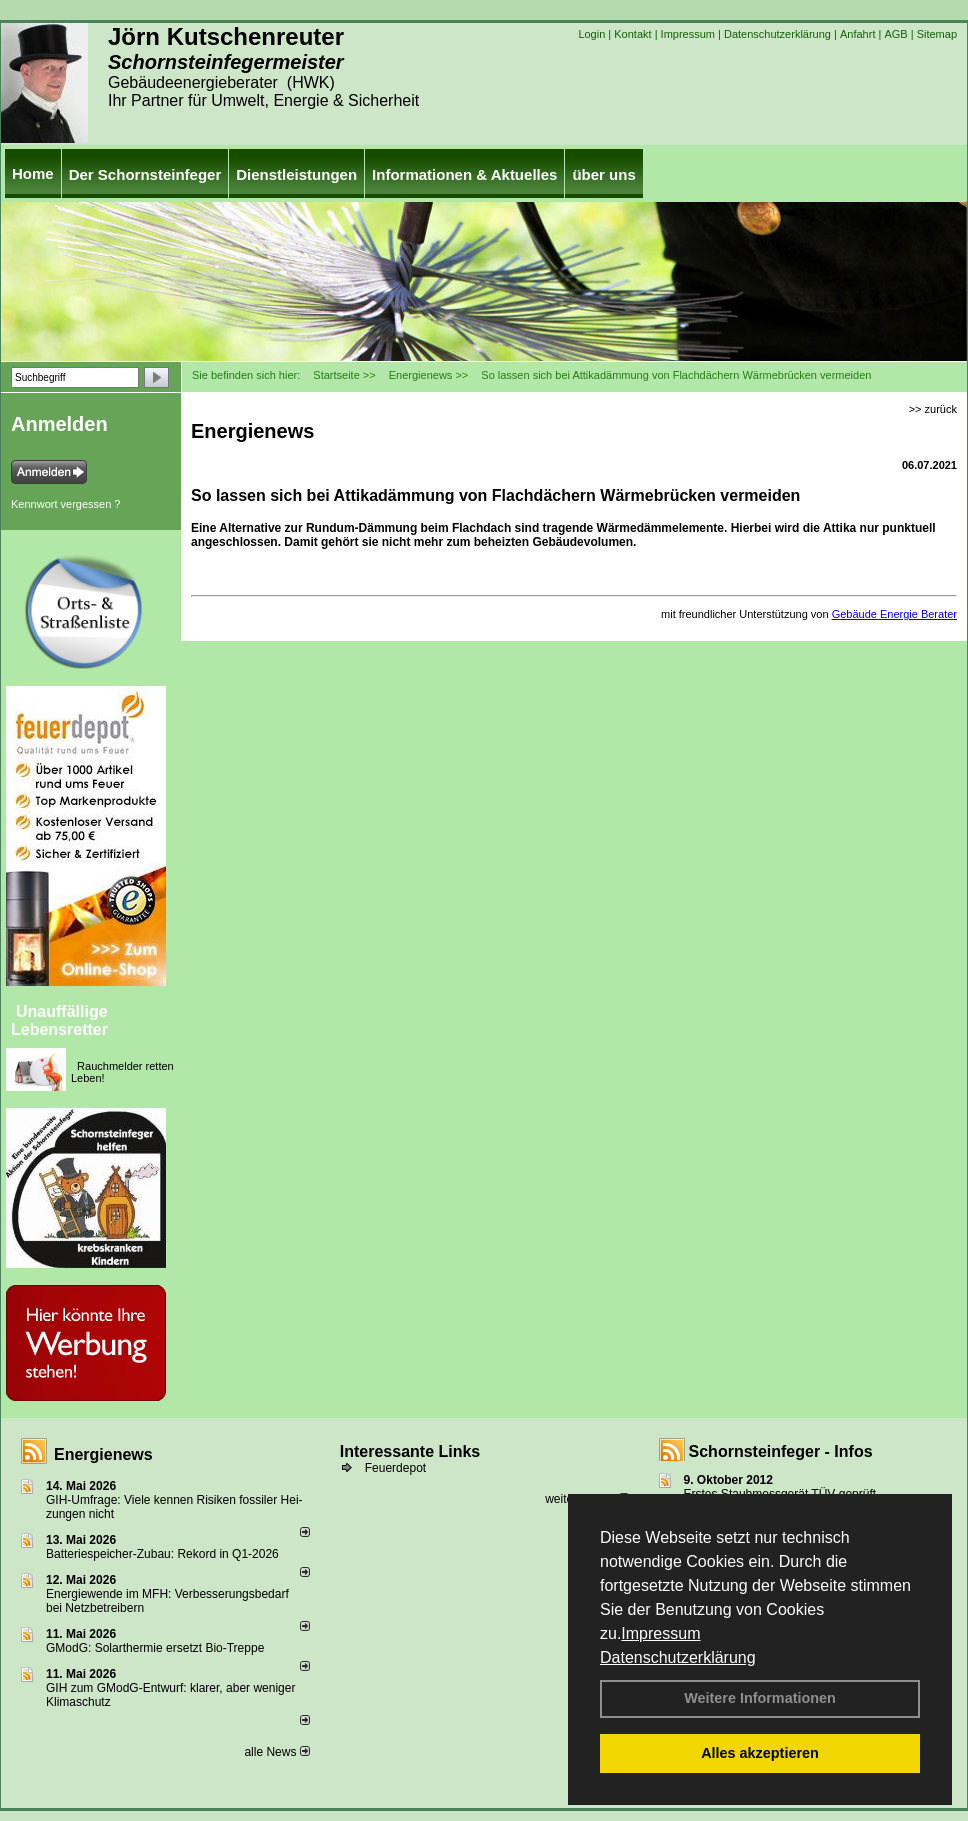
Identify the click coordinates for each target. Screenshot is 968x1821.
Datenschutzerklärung (678, 1657)
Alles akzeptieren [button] (760, 1753)
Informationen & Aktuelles (464, 174)
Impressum (660, 1633)
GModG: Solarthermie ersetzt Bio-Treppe (155, 1648)
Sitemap (937, 34)
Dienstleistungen (296, 174)
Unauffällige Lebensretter (59, 1020)
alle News (276, 1752)
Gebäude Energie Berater (894, 614)
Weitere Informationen (760, 1698)
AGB (895, 34)
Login (591, 34)
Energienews (103, 1454)
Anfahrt (857, 34)
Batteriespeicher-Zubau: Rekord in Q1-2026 (162, 1554)
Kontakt (632, 34)
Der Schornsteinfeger (145, 174)
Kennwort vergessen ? (65, 504)
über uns (603, 174)
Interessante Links (410, 1451)
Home (33, 173)
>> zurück (933, 409)
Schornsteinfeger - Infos (781, 1451)
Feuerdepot (395, 1468)
